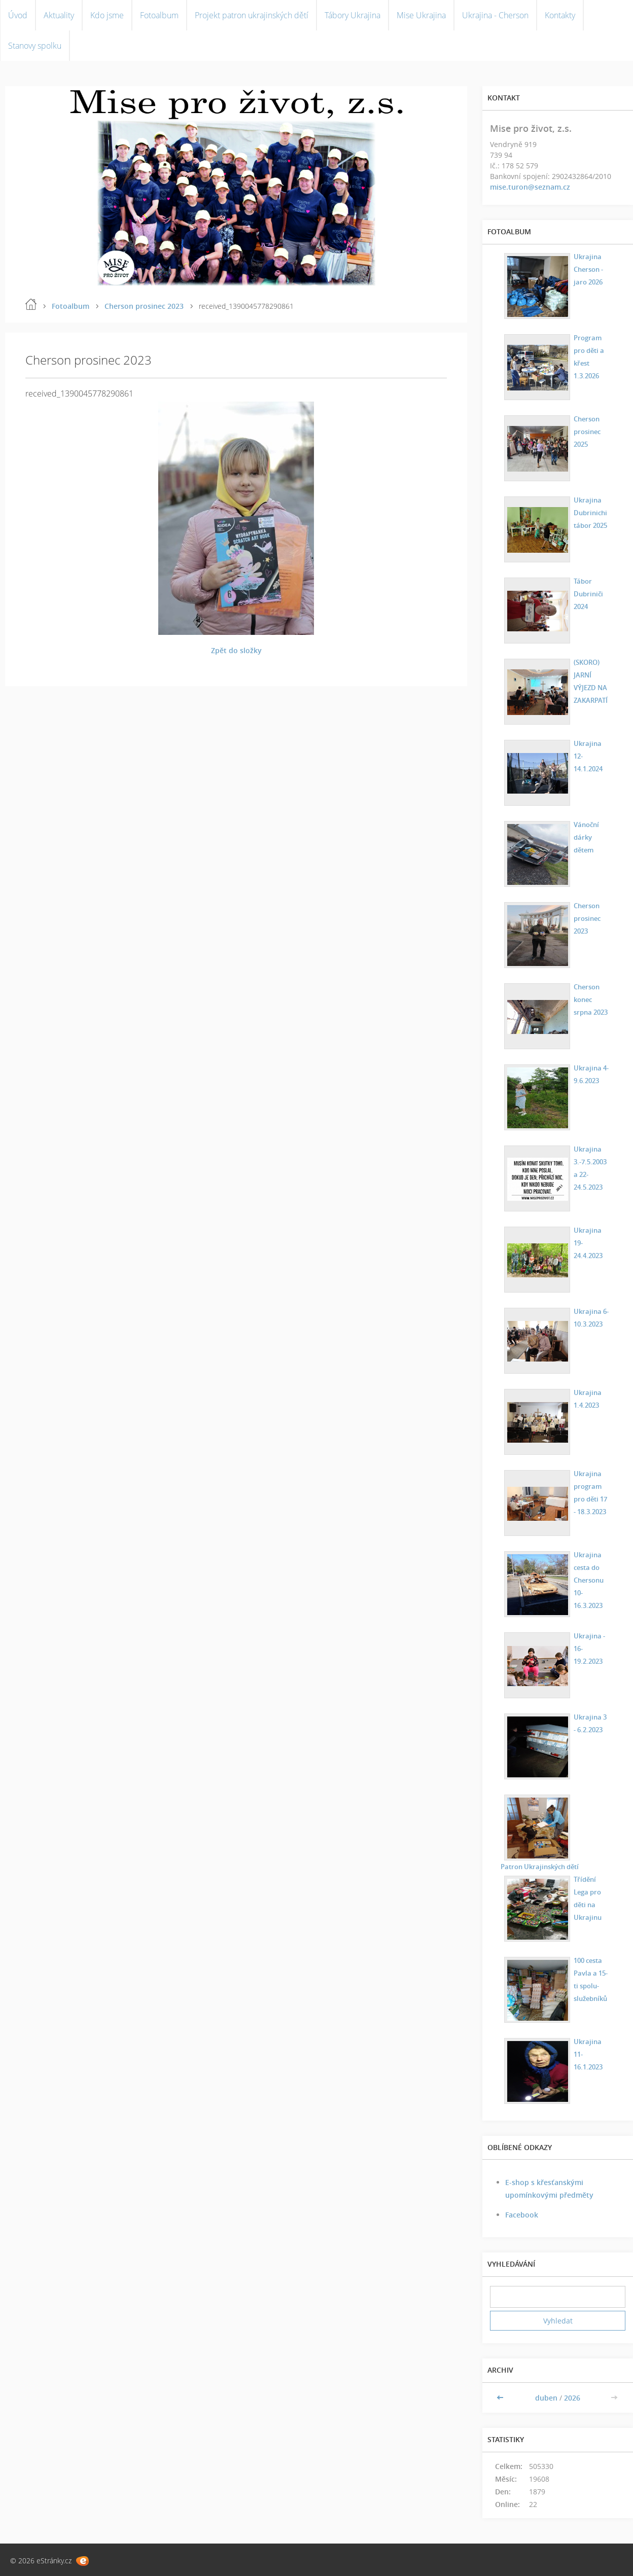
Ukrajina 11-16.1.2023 (591, 2047)
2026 (572, 2398)
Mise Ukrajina (421, 15)
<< (501, 2398)
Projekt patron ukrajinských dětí (251, 15)
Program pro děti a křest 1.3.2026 (588, 356)
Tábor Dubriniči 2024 (586, 593)
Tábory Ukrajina (352, 15)
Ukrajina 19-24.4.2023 (591, 1236)
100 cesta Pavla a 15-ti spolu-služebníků (589, 1978)
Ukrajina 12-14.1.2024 (591, 749)
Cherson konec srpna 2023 (590, 998)
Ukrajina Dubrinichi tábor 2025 (589, 511)
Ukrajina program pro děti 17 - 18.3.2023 (590, 1492)
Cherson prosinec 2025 (586, 430)
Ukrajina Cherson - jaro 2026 (587, 268)
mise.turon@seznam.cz (530, 187)
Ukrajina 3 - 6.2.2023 (590, 1722)
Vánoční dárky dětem (585, 836)
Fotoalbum (159, 15)
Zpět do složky (236, 650)
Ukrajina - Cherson (495, 15)
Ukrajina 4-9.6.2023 (589, 1073)
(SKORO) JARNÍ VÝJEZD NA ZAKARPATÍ (589, 680)
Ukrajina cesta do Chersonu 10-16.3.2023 (587, 1579)
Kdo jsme (107, 15)
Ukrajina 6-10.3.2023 (589, 1317)
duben (546, 2398)
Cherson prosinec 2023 (144, 306)
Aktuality (59, 15)
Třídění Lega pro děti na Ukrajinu (586, 1897)
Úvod (17, 15)
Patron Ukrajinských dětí (541, 1866)
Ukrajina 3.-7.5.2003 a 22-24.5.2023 (589, 1167)
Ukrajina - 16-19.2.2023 (587, 1647)
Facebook (521, 2215)
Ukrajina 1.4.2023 (585, 1398)
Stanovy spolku (34, 45)
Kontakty (560, 15)
